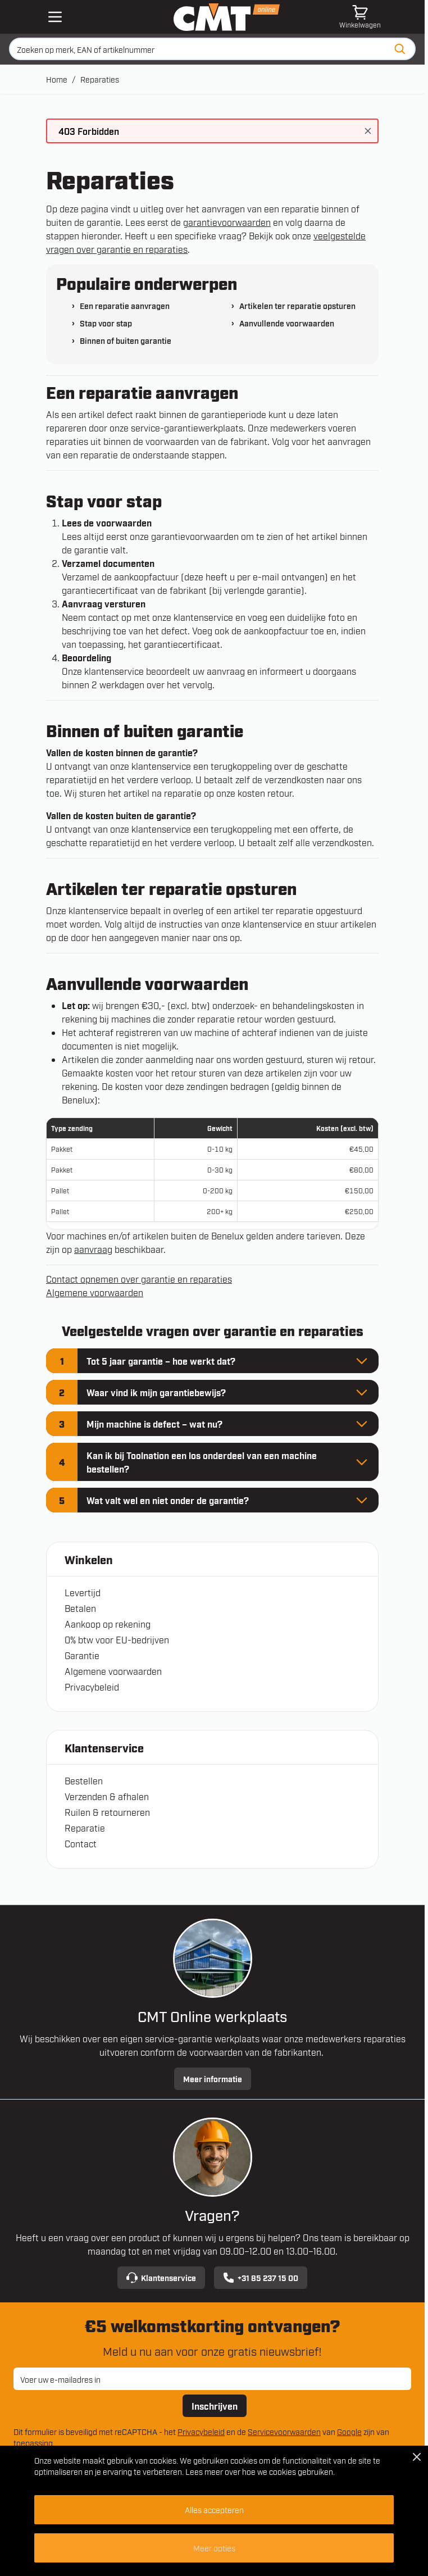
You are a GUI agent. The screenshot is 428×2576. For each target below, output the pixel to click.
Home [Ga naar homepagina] (56, 79)
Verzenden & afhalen (107, 1796)
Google (349, 2431)
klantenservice (203, 617)
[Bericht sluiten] (368, 131)
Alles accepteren (214, 2509)
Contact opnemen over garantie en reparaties (139, 1278)
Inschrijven (215, 2405)
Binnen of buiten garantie (125, 340)
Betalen (80, 1608)
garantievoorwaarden (227, 222)
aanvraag (93, 1249)
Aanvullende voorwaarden (286, 323)
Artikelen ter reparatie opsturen (297, 305)
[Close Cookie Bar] (417, 2457)
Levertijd (83, 1592)
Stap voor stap (106, 323)
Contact (81, 1843)
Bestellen (84, 1780)
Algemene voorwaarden (113, 1671)
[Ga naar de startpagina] (227, 17)
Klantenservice (161, 2277)
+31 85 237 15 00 (260, 2277)
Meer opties (214, 2547)
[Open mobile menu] (55, 16)
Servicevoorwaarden (284, 2431)
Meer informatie (212, 2078)
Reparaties (99, 79)
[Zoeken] (400, 49)
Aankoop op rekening (108, 1623)
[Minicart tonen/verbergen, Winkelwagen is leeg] (360, 16)
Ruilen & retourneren (107, 1812)
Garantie (82, 1655)
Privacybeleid (92, 1686)
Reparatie (85, 1827)
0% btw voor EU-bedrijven (117, 1639)
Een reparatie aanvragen (125, 305)
